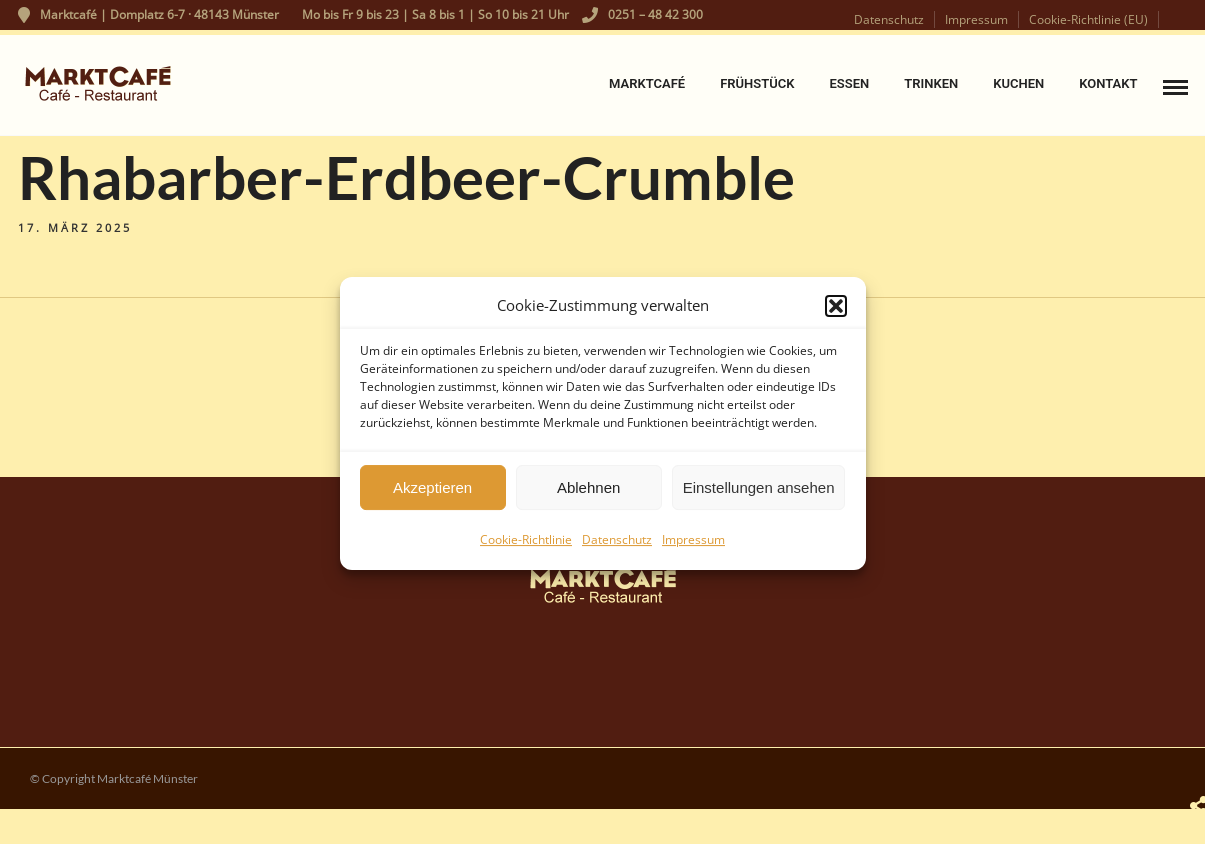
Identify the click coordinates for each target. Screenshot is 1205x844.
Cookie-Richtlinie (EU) (1088, 19)
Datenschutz (617, 545)
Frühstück (757, 83)
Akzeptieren (432, 493)
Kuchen (1018, 83)
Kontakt (1108, 83)
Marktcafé (647, 83)
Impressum (693, 545)
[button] (836, 312)
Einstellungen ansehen (759, 493)
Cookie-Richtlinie (526, 545)
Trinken (931, 83)
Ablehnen (588, 493)
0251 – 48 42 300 (642, 14)
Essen (849, 83)
